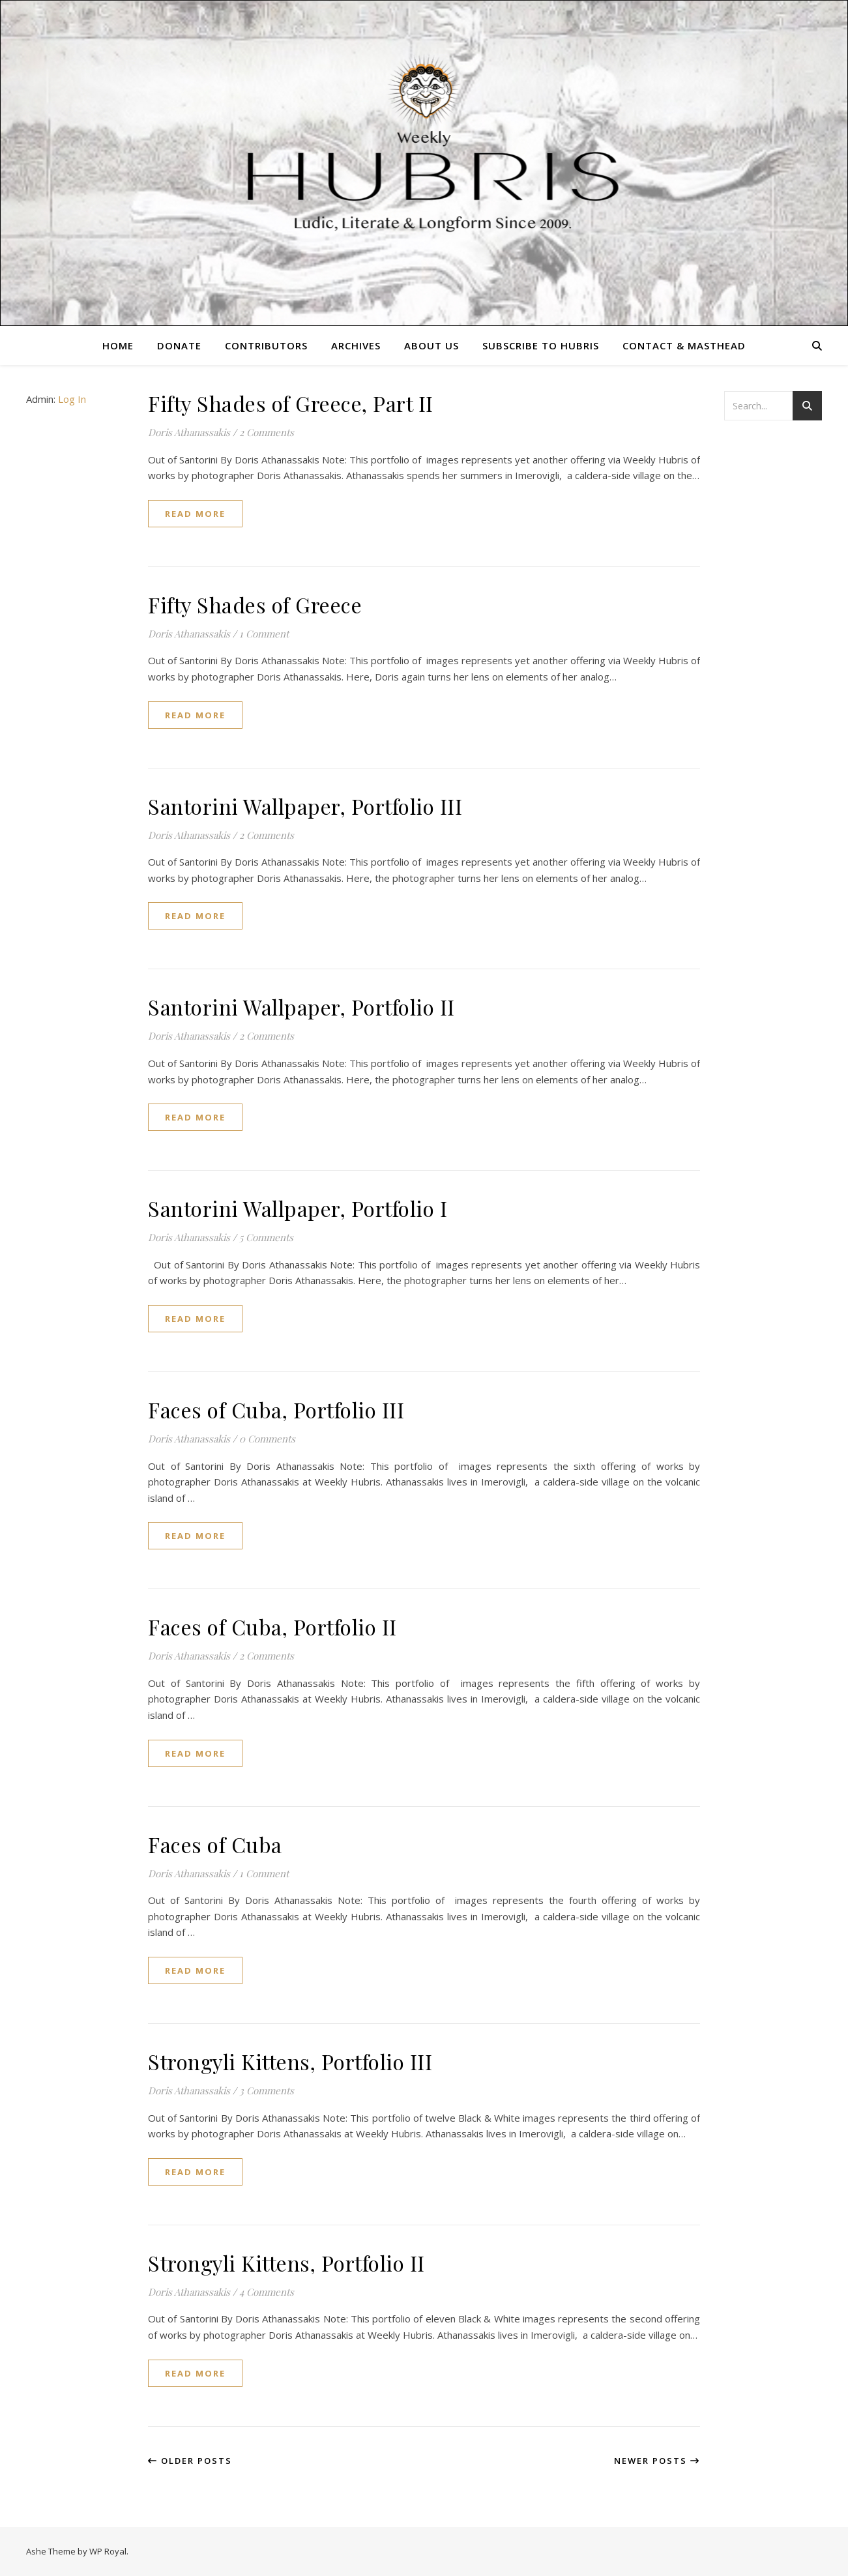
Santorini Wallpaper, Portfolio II (301, 1007)
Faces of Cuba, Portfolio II (272, 1627)
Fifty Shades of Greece (255, 605)
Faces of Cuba (215, 1844)
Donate (179, 345)
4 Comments (266, 2291)
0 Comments (267, 1438)
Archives (356, 345)
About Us (431, 345)
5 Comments (266, 1237)
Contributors (266, 345)
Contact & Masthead (684, 345)
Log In (72, 398)
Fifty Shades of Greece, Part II (290, 403)
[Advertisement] (776, 642)
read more (195, 514)
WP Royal (107, 2551)
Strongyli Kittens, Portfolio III (290, 2061)
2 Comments (266, 432)
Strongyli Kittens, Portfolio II (286, 2263)
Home (118, 345)
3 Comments (266, 2090)
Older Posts (190, 2460)
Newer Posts (657, 2460)
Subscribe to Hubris (540, 345)
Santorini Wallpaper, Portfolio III (305, 806)
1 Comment (264, 633)
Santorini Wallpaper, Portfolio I (297, 1208)
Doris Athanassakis (189, 432)
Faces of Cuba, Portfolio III (276, 1410)
